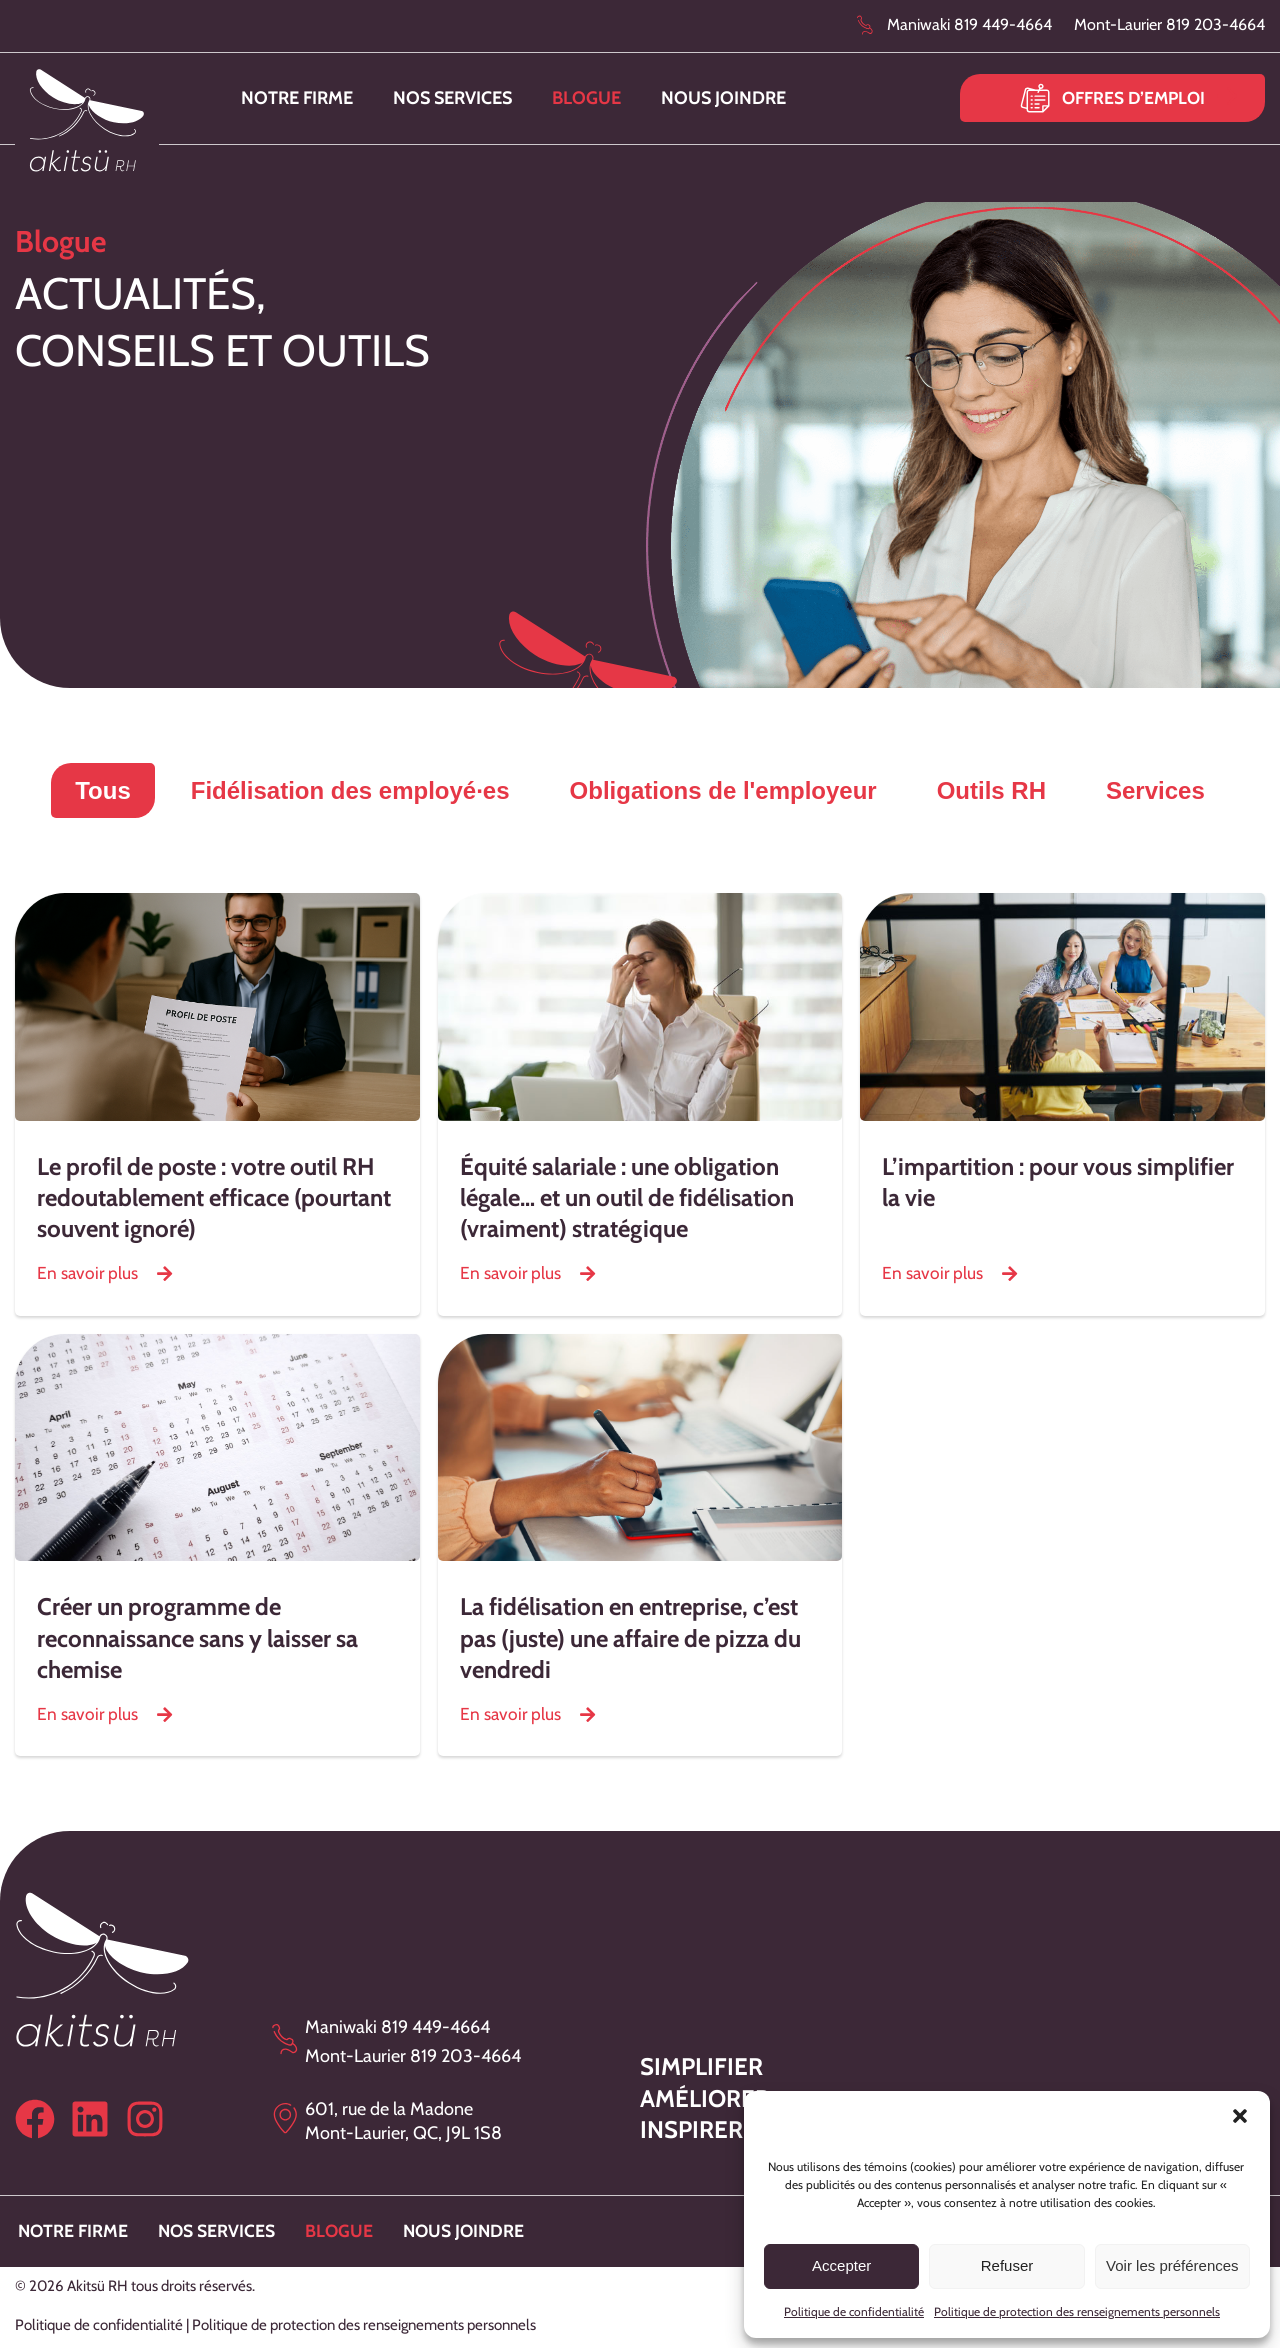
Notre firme (297, 98)
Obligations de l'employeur (723, 790)
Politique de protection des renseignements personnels (1077, 2311)
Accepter (841, 2265)
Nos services (452, 98)
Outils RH (991, 790)
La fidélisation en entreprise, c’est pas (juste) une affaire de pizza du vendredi (630, 1637)
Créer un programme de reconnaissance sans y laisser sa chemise (197, 1637)
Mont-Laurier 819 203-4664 (1169, 24)
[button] (1240, 2116)
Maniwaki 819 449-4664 (969, 24)
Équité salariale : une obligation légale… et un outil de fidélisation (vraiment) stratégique (627, 1197)
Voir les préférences (1172, 2265)
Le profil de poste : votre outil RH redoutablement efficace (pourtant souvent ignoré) (214, 1197)
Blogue (586, 98)
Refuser (1007, 2265)
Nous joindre (723, 98)
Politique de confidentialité (854, 2311)
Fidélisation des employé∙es (350, 790)
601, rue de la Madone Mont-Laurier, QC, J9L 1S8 (403, 2120)
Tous (103, 790)
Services (1155, 790)
